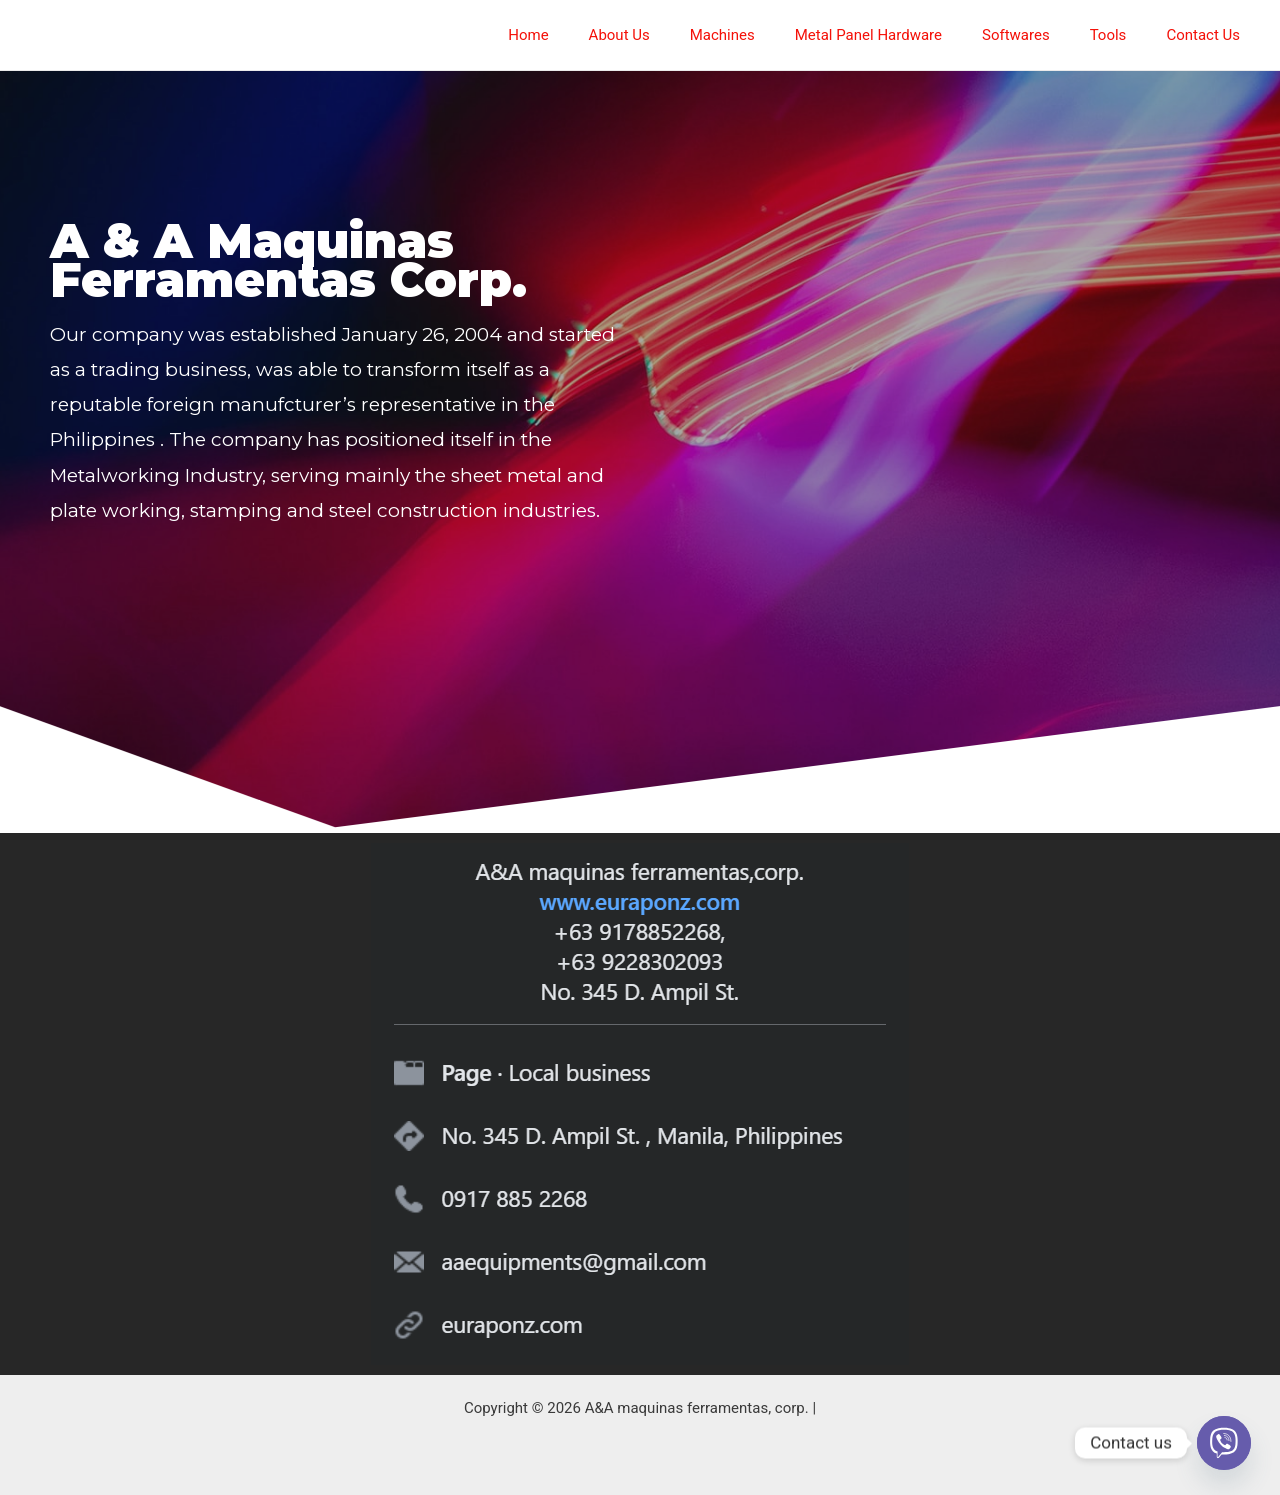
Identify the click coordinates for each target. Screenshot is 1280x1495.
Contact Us (1208, 35)
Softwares (1041, 35)
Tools (1123, 35)
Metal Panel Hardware (903, 35)
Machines (767, 35)
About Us (674, 35)
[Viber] (1224, 1443)
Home (593, 35)
